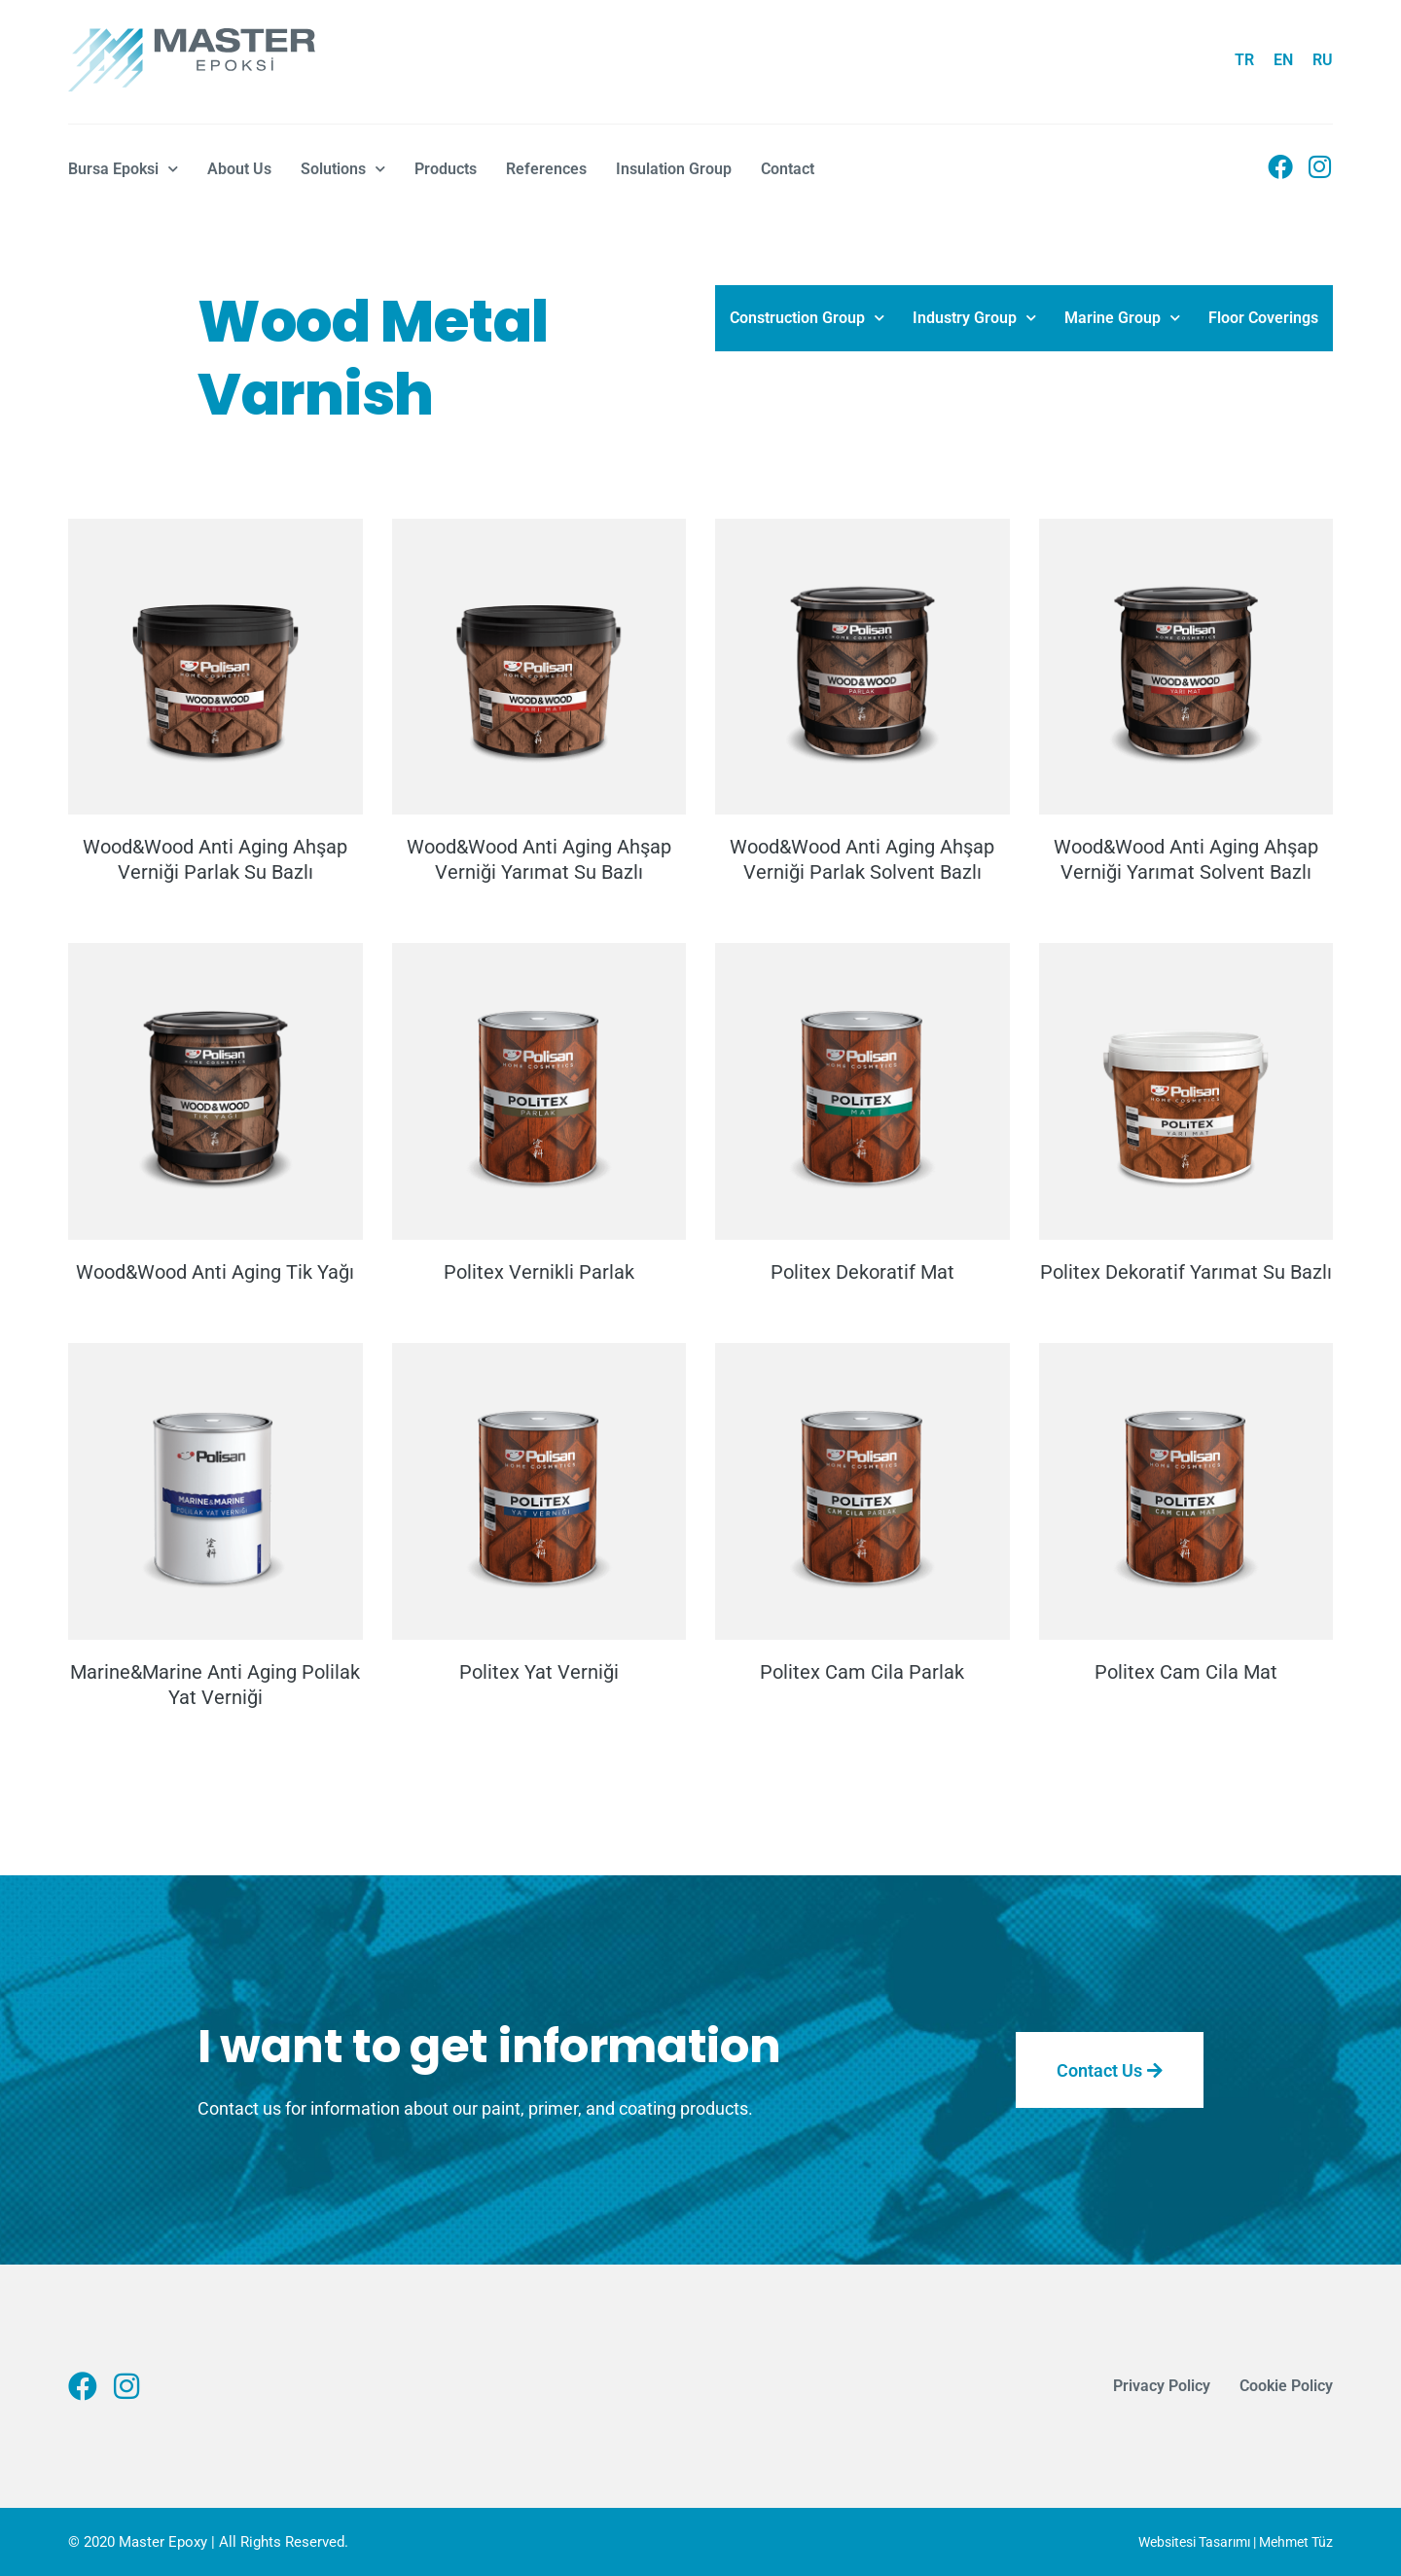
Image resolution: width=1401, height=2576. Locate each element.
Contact (787, 169)
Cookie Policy (1286, 2385)
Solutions (343, 169)
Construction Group (807, 318)
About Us (239, 169)
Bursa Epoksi (123, 169)
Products (445, 169)
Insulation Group (674, 169)
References (546, 169)
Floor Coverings (1263, 317)
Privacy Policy (1161, 2385)
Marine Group (1122, 318)
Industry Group (974, 318)
